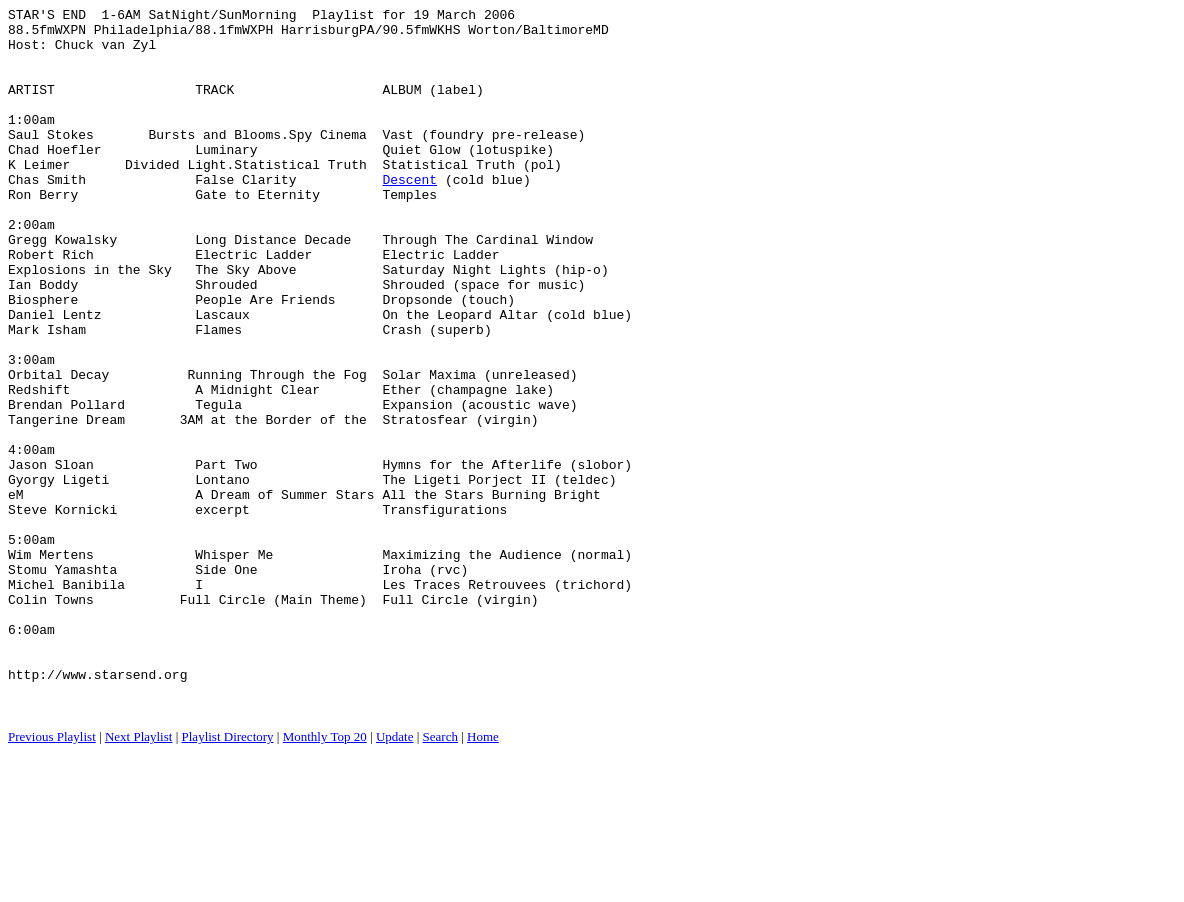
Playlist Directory (228, 877)
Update (395, 877)
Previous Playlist (52, 877)
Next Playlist (139, 877)
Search (440, 877)
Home (483, 877)
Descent (409, 215)
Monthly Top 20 (325, 877)
